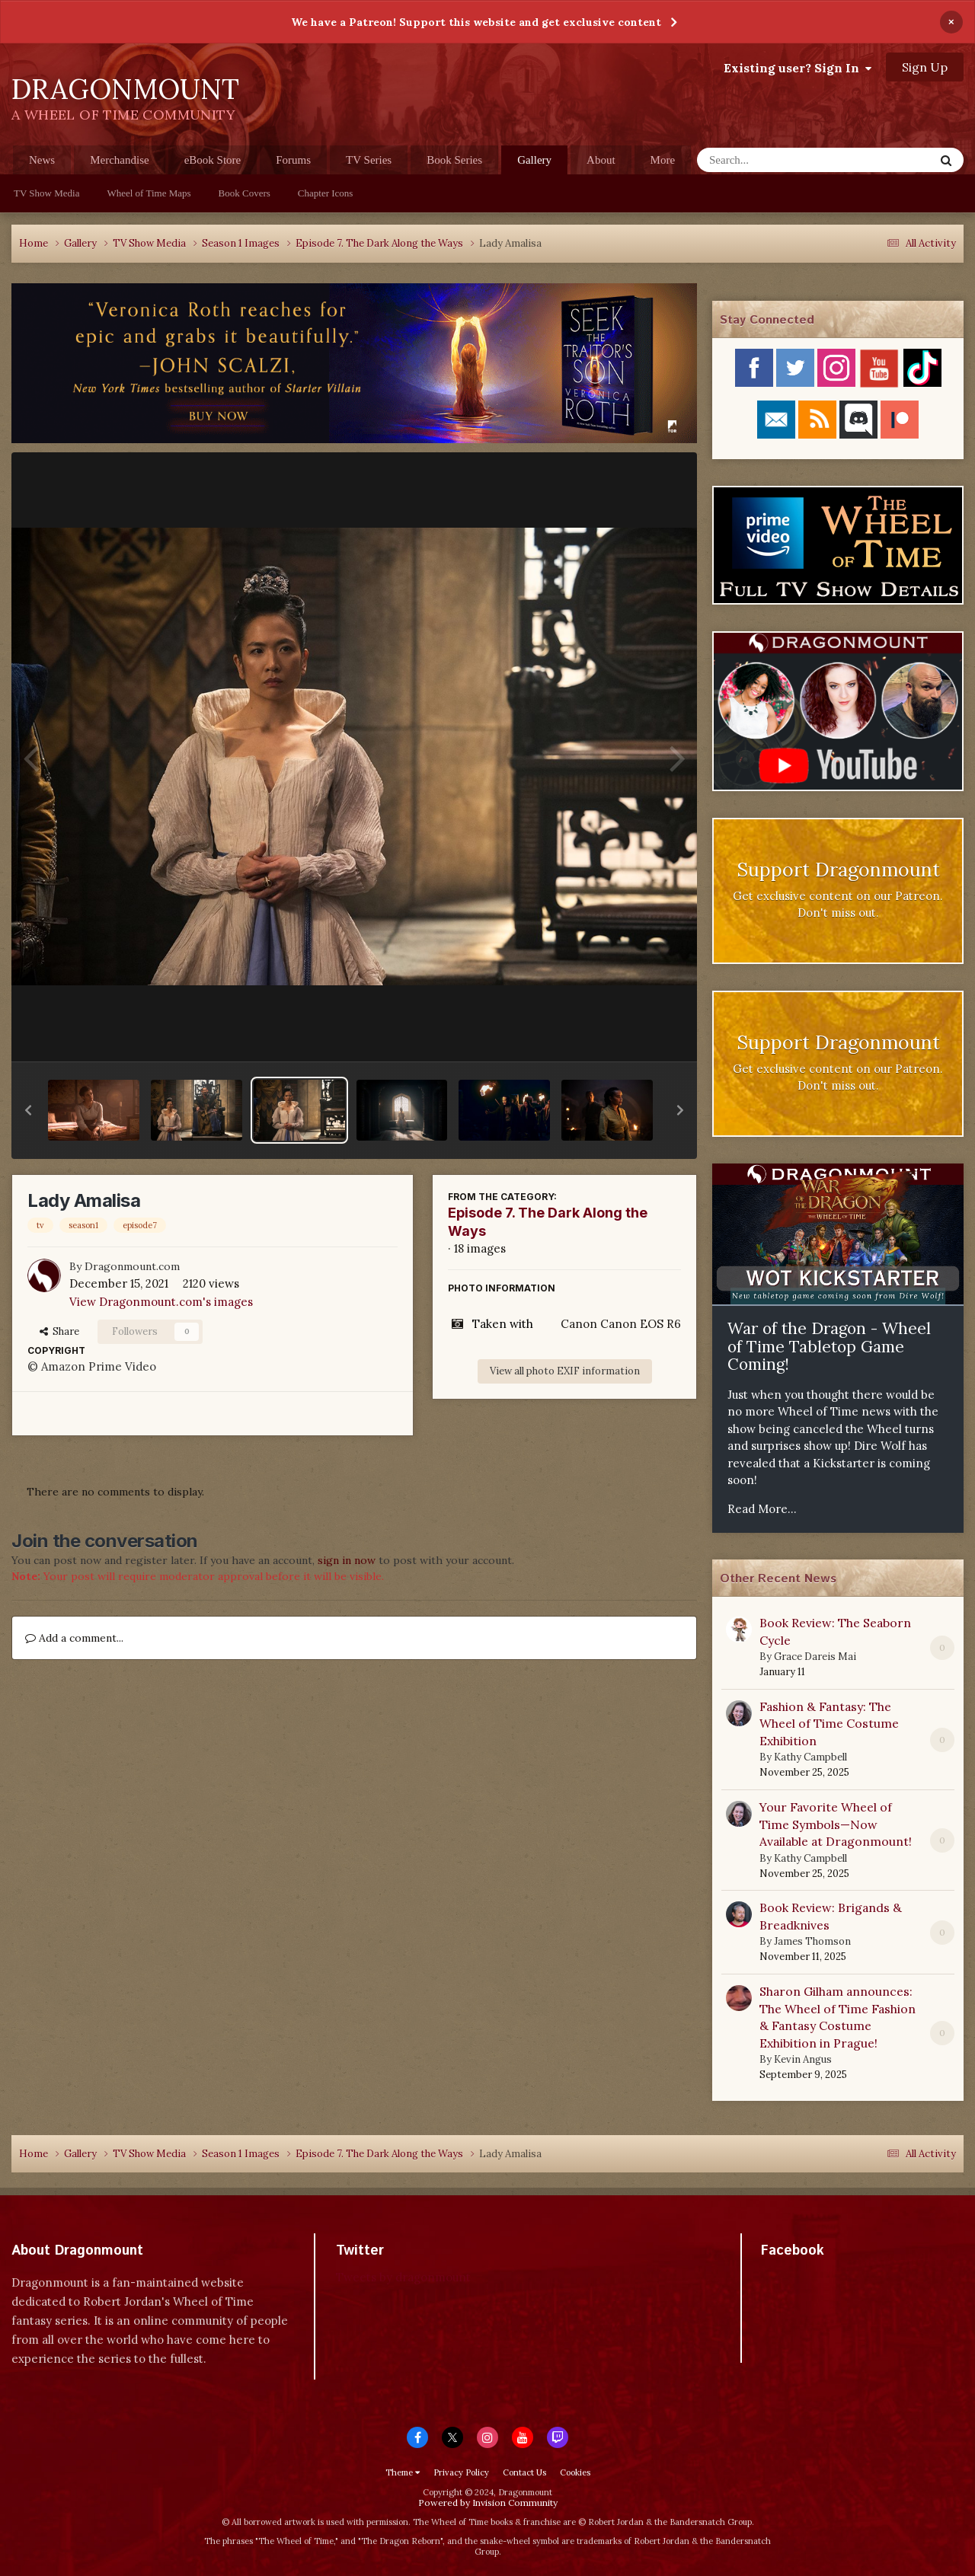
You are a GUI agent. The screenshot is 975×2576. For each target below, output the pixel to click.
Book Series (454, 160)
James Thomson (812, 1941)
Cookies (575, 2472)
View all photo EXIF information (565, 1371)
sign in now (347, 1560)
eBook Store (212, 160)
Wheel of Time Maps (148, 193)
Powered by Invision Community (488, 2502)
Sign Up (925, 67)
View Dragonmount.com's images (161, 1301)
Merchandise (119, 160)
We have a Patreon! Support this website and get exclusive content (476, 22)
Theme (402, 2472)
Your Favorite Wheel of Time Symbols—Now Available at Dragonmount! (835, 1824)
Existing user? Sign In (797, 67)
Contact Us (524, 2472)
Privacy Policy (461, 2472)
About (601, 160)
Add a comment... (74, 1638)
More (663, 160)
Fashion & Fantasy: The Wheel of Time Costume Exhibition (829, 1723)
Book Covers (244, 193)
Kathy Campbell (810, 1757)
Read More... (762, 1509)
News (42, 160)
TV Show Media (46, 193)
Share (59, 1331)
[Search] (776, 160)
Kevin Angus (803, 2059)
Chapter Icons (325, 193)
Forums (293, 160)
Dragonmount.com (132, 1266)
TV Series (369, 160)
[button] (28, 1110)
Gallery (534, 164)
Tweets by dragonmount (403, 2277)
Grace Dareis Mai (815, 1656)
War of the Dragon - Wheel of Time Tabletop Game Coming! (829, 1346)
